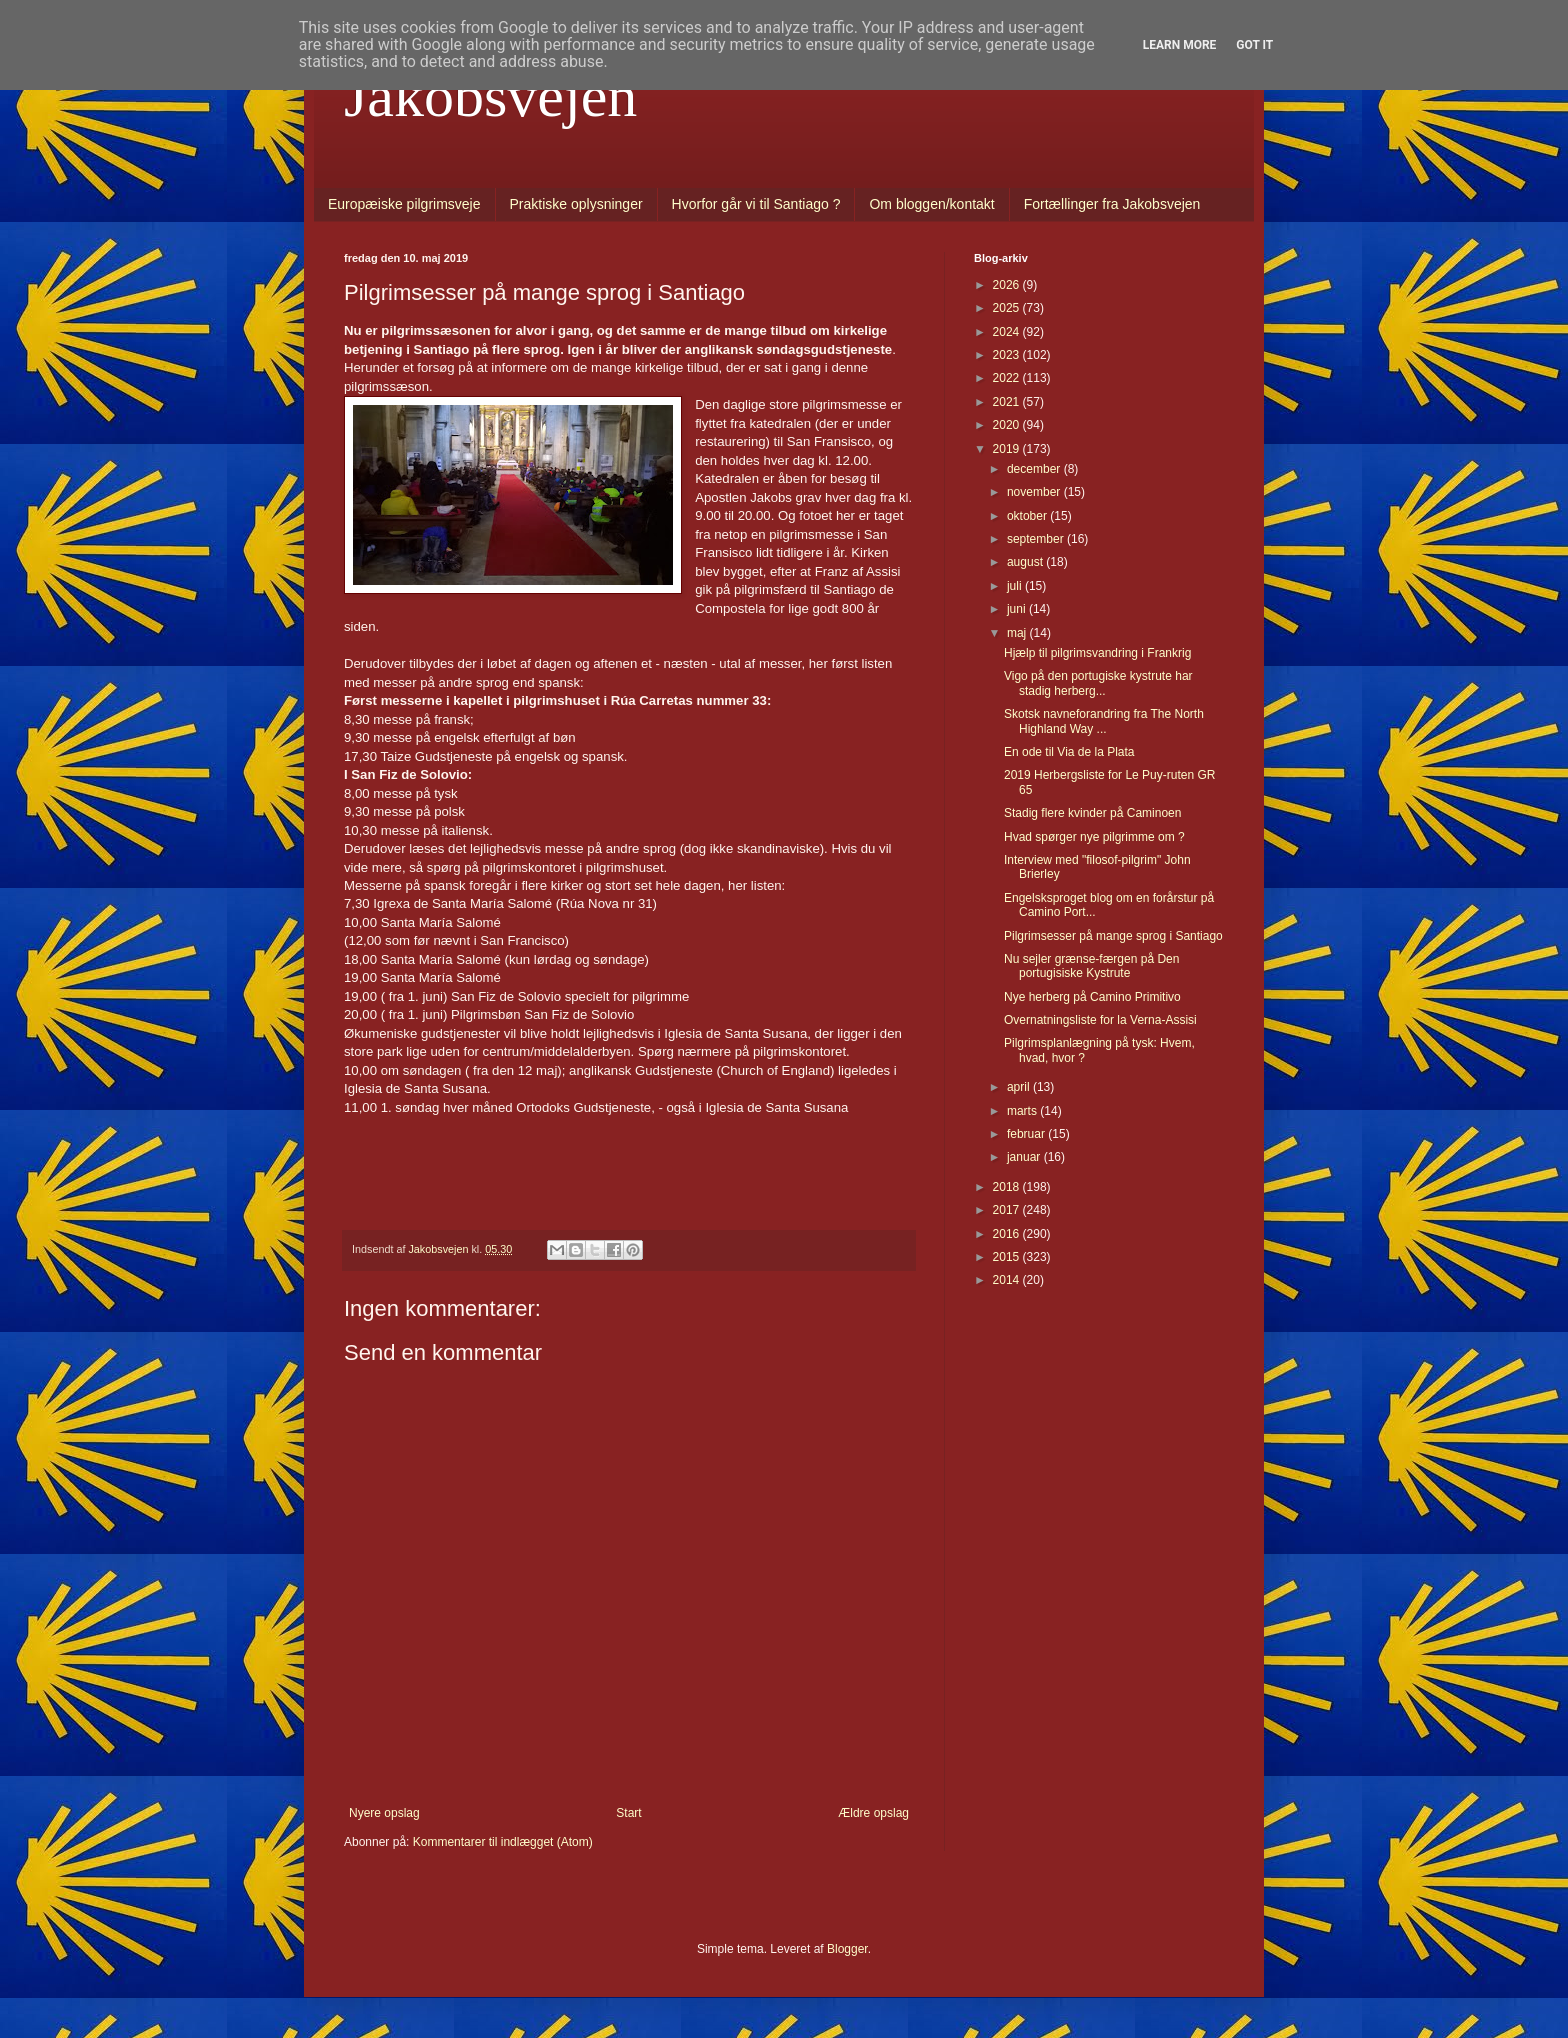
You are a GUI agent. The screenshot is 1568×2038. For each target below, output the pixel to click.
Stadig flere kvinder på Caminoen (1092, 813)
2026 (1008, 285)
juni (1018, 609)
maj (1018, 633)
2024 (1008, 332)
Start (628, 1813)
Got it (1254, 45)
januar (1025, 1157)
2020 (1008, 425)
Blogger (847, 1949)
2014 (1008, 1280)
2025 (1008, 308)
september (1037, 539)
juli (1016, 586)
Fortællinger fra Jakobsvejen (1112, 204)
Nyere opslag (384, 1813)
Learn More (1180, 45)
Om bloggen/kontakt (931, 204)
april (1020, 1087)
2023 (1008, 355)
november (1035, 492)
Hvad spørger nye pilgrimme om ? (1094, 837)
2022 (1008, 378)
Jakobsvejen (490, 96)
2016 (1008, 1234)
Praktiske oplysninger (576, 204)
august (1026, 562)
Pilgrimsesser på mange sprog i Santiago (1113, 936)
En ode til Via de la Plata (1069, 752)
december (1035, 469)
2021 (1008, 402)
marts (1023, 1111)
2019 (1008, 449)
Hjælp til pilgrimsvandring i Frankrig (1097, 653)
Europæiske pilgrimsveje (404, 204)
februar (1027, 1134)
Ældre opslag (873, 1813)
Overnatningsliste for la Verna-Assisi (1100, 1020)
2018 (1008, 1187)
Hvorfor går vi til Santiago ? (756, 204)
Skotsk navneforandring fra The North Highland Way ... (1104, 721)
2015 (1008, 1257)
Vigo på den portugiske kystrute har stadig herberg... (1098, 683)
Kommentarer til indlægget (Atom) (503, 1842)
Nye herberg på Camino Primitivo (1092, 997)
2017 (1008, 1210)
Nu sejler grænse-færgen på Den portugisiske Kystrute (1091, 966)
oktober (1028, 516)
